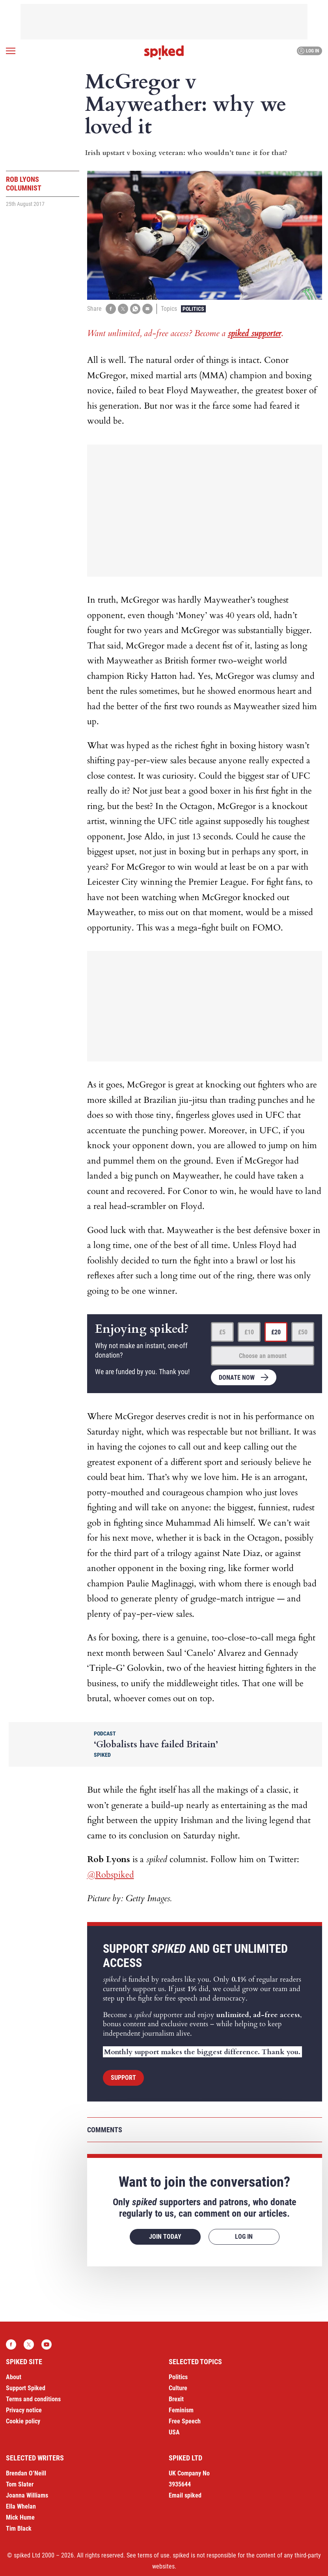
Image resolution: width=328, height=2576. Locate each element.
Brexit (176, 2399)
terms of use (154, 2555)
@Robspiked (110, 1875)
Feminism (181, 2410)
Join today (165, 2236)
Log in (308, 51)
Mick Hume (20, 2517)
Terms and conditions (33, 2399)
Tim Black (19, 2528)
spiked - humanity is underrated (164, 52)
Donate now (237, 1377)
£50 (303, 1332)
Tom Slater (20, 2484)
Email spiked (185, 2495)
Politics (193, 309)
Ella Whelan (21, 2506)
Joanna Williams (27, 2495)
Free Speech (185, 2421)
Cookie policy (23, 2421)
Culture (178, 2388)
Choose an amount (263, 1356)
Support (123, 2077)
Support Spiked (25, 2388)
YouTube (46, 2344)
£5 (222, 1332)
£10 (249, 1332)
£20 (276, 1332)
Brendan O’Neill (26, 2473)
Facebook (11, 2344)
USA (174, 2432)
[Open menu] (10, 51)
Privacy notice (24, 2410)
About (13, 2377)
